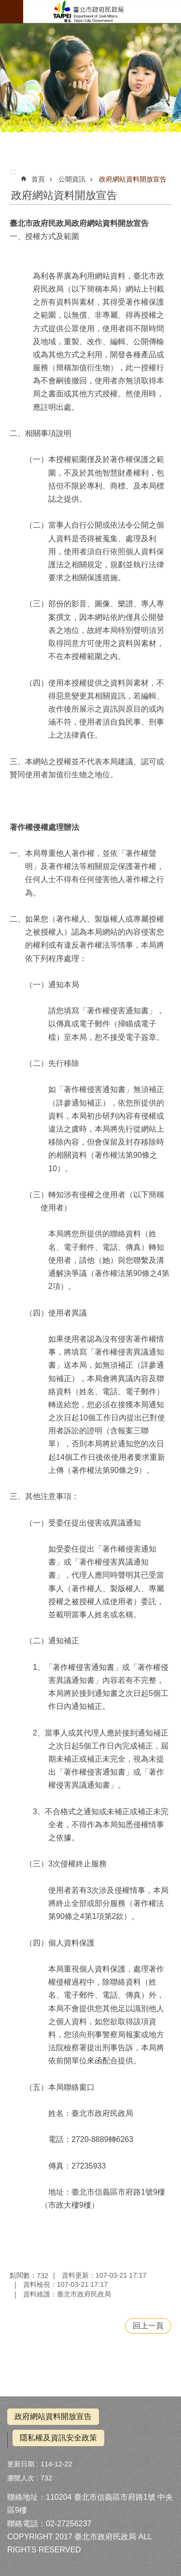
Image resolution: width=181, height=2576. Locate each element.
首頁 (38, 179)
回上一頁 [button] (148, 2326)
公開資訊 (71, 179)
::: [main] (13, 172)
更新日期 (20, 2464)
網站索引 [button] (11, 11)
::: (3, 2400)
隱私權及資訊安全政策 (58, 2438)
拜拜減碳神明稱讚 (102, 11)
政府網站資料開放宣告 (133, 179)
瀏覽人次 (20, 2478)
